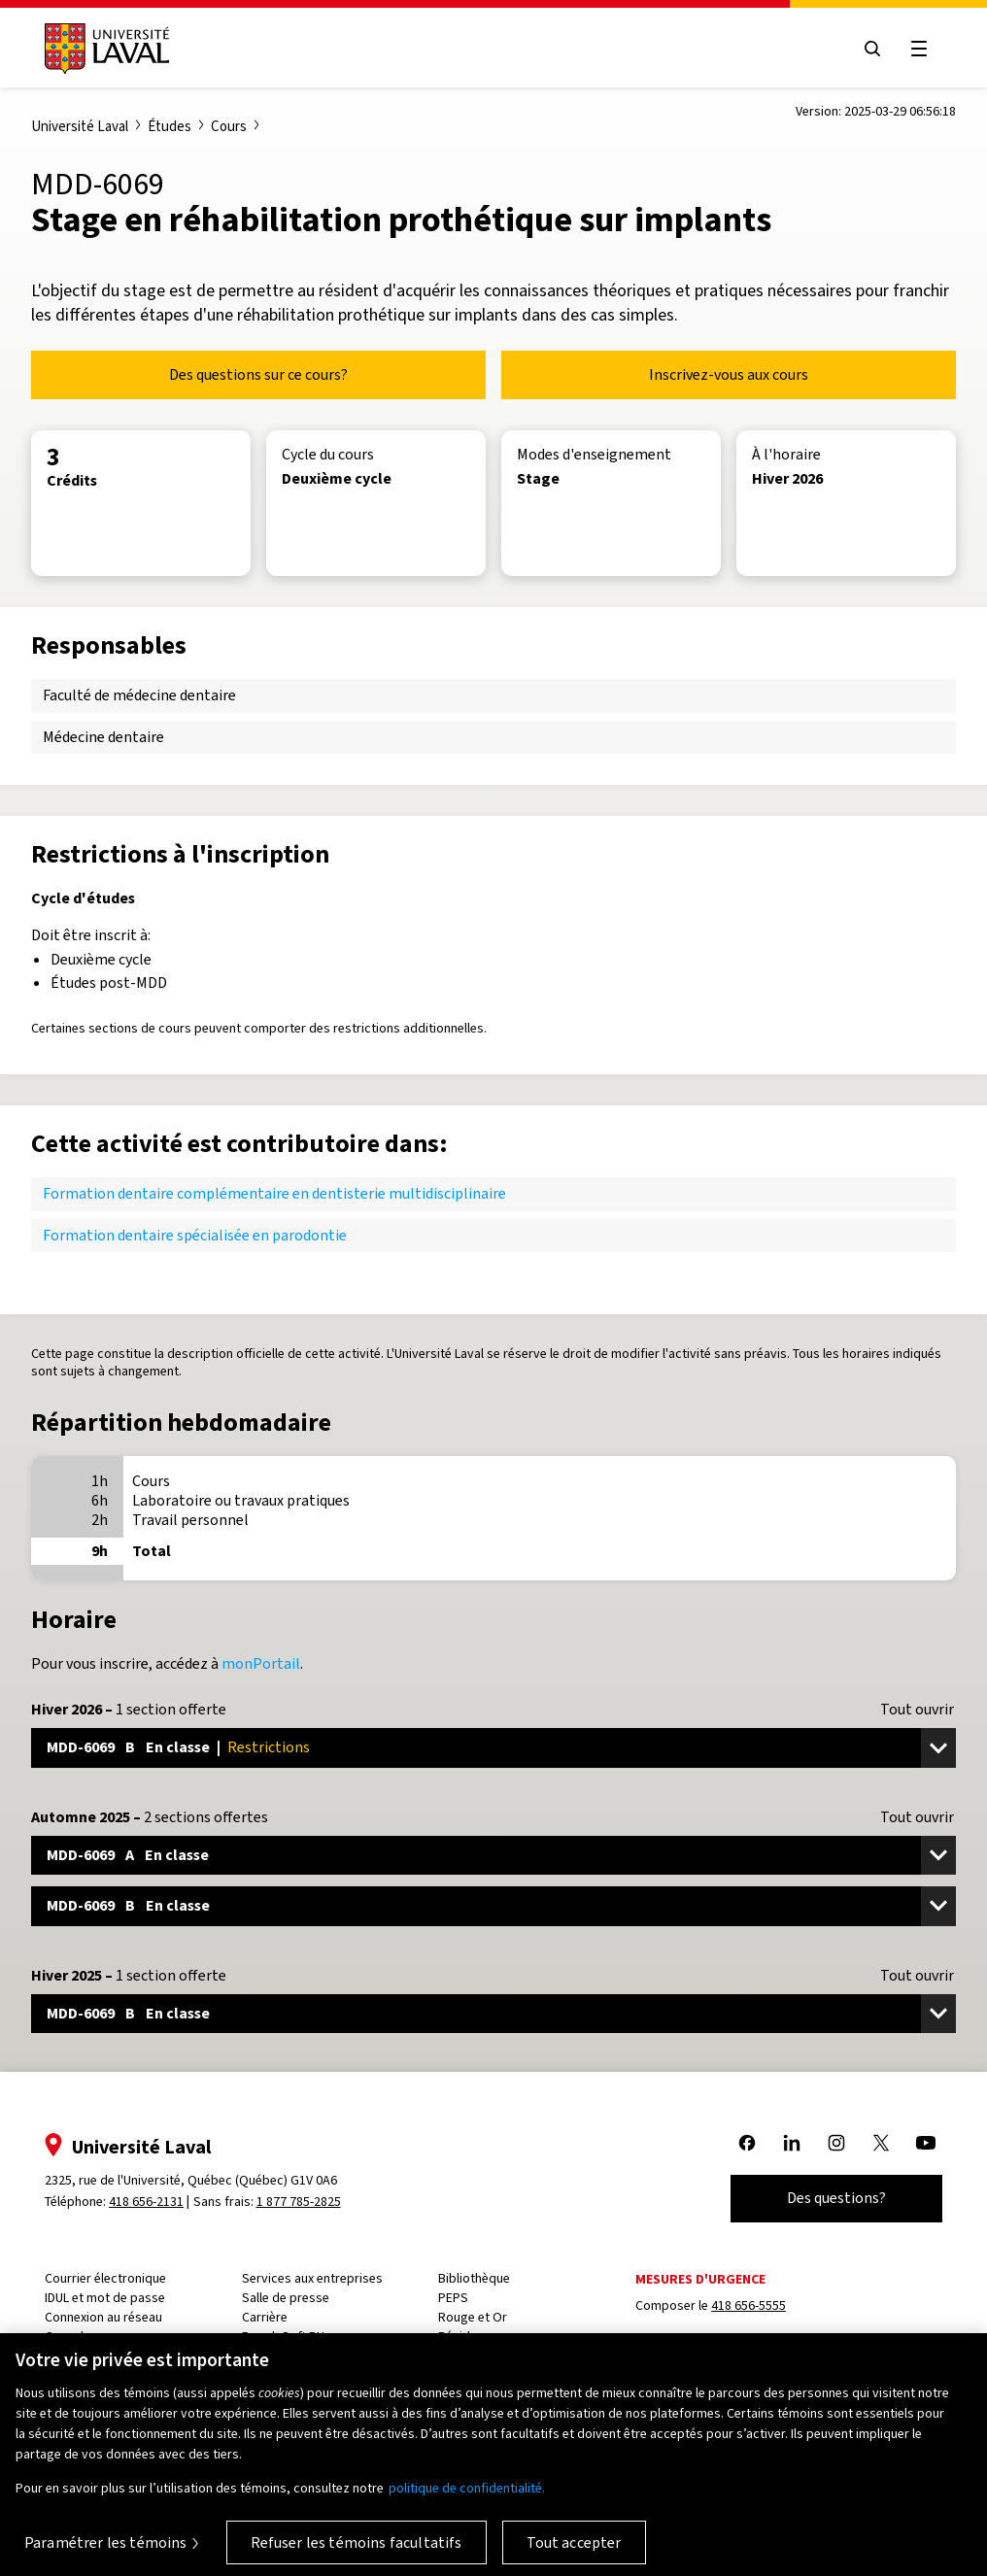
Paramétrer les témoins (105, 2553)
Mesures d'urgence (700, 2279)
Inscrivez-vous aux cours (728, 374)
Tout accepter (574, 2553)
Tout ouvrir (917, 1709)
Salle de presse (285, 2297)
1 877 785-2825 (298, 2201)
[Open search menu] (872, 48)
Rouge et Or (472, 2317)
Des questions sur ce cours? (258, 374)
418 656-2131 (146, 2201)
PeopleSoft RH (283, 2336)
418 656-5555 (748, 2305)
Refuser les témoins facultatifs (356, 2553)
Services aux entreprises (312, 2278)
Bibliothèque (474, 2278)
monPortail (260, 1663)
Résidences (471, 2336)
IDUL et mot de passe (105, 2297)
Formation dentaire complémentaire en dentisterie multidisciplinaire (274, 1193)
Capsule (67, 2336)
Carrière (265, 2317)
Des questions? (836, 2197)
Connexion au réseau (103, 2317)
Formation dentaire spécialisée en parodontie (195, 1235)
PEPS (453, 2297)
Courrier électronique (105, 2278)
